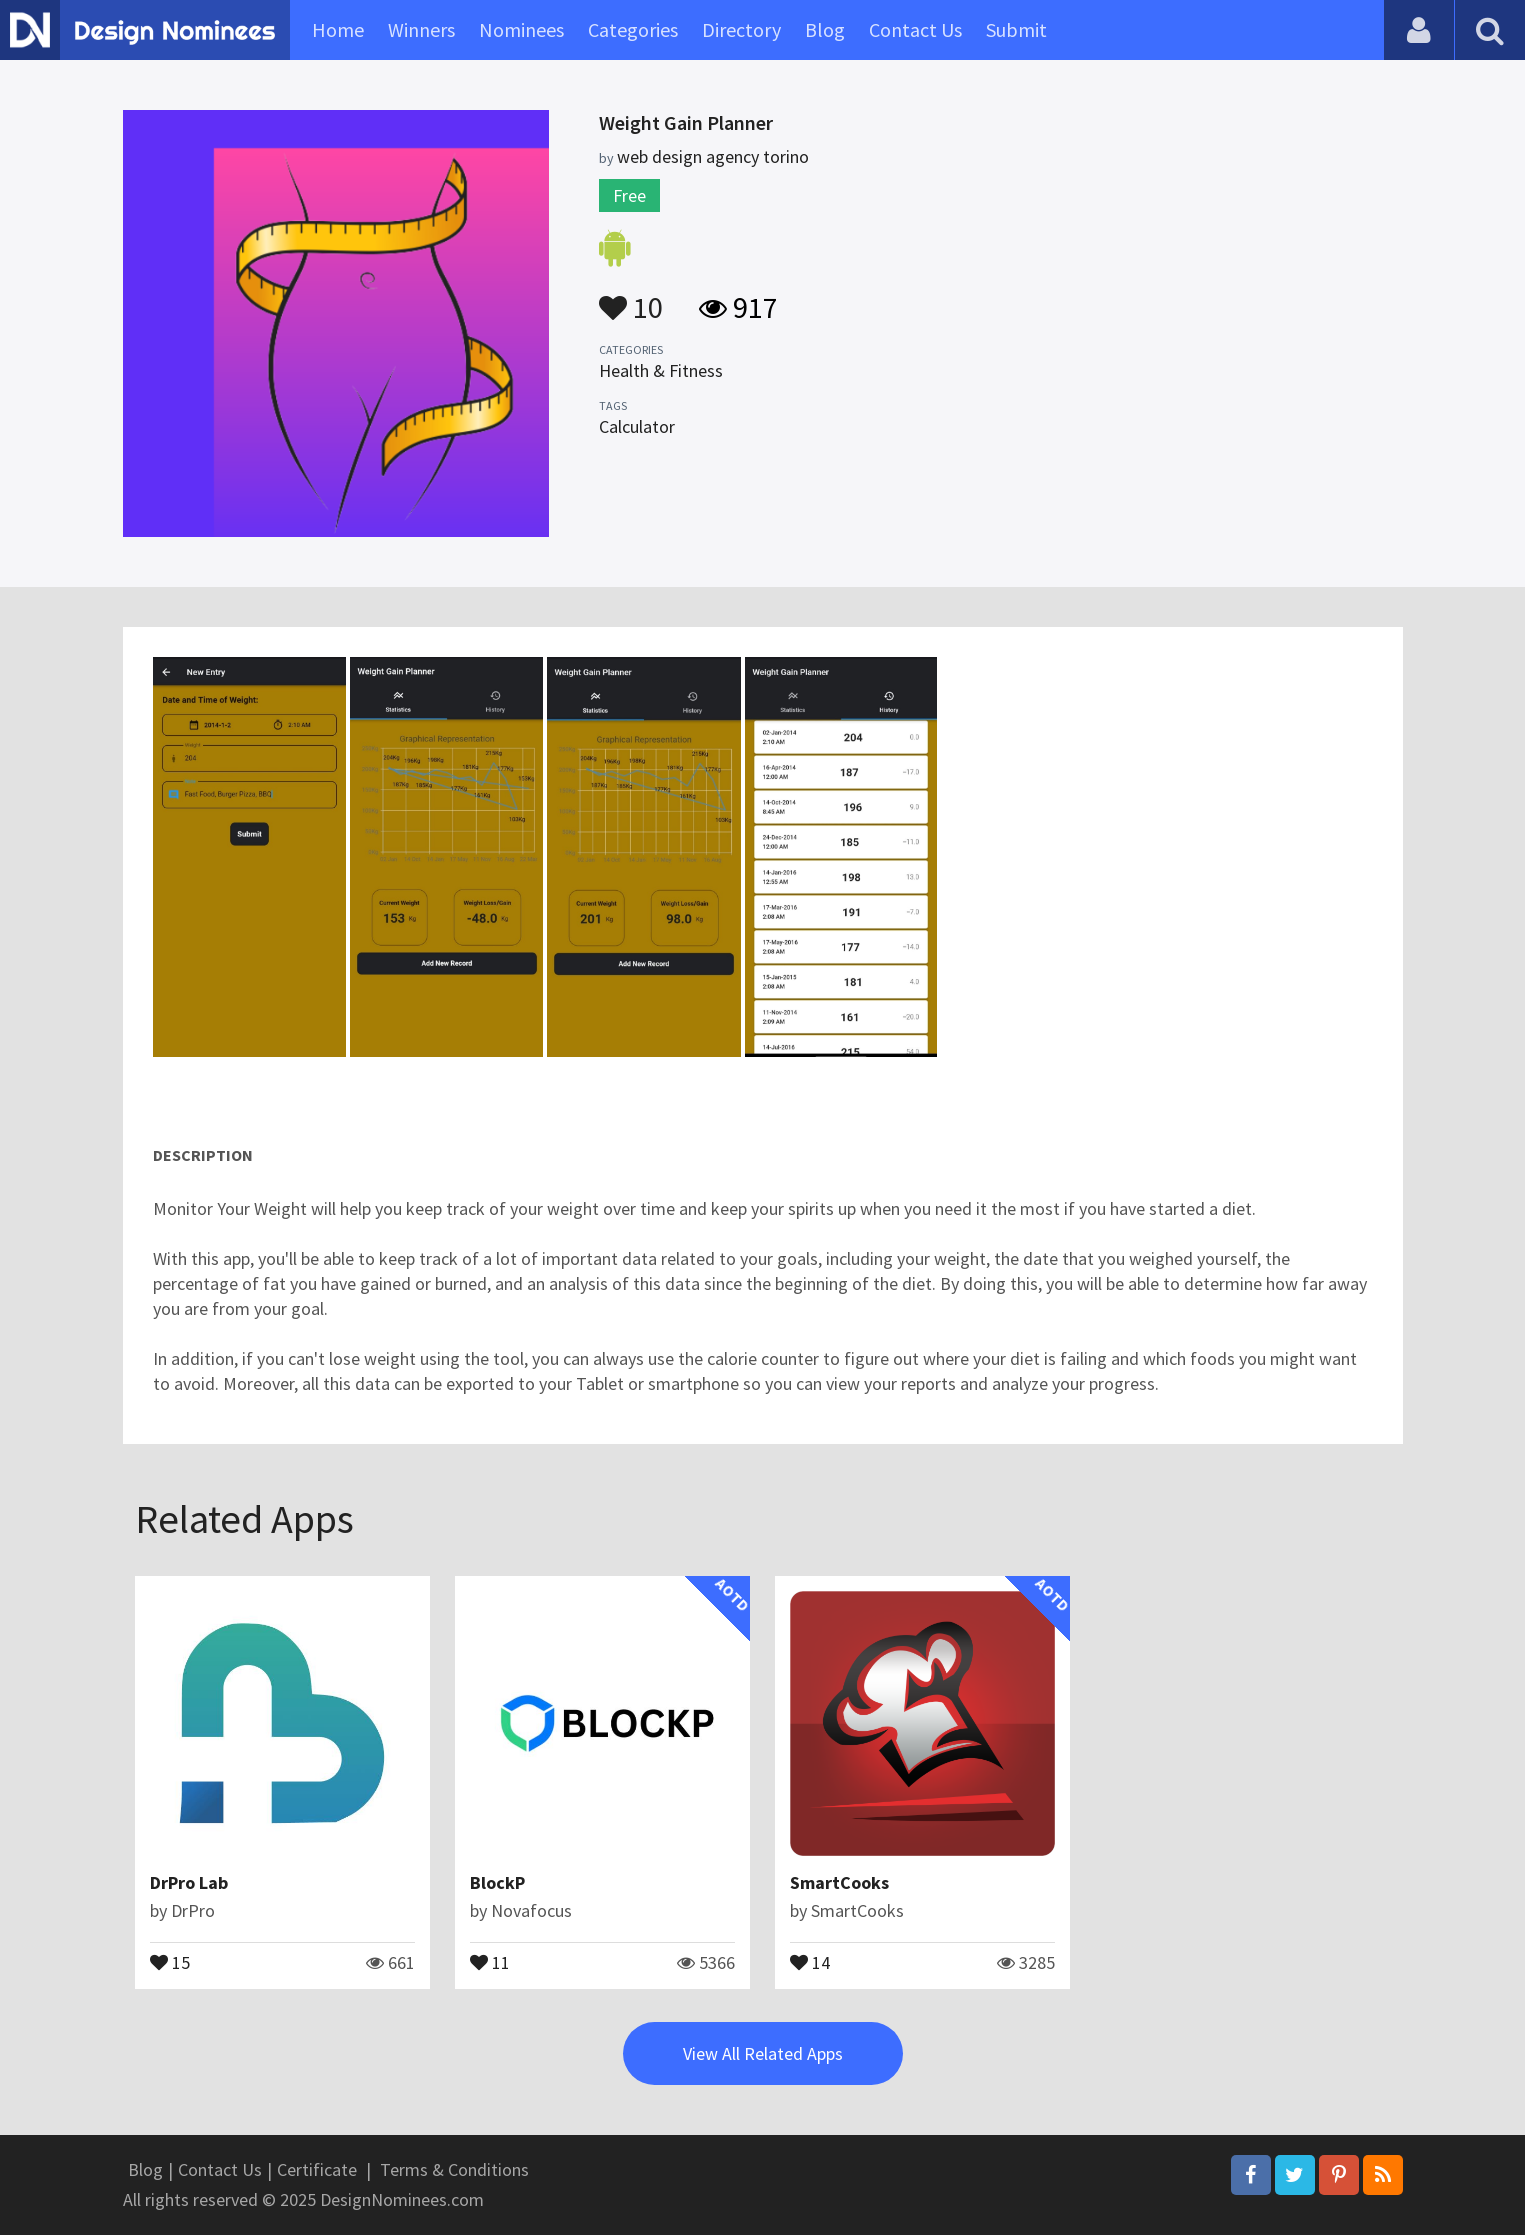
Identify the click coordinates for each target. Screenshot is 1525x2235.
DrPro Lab (189, 1882)
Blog (825, 29)
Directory (741, 29)
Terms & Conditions (454, 2169)
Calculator (637, 426)
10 (631, 298)
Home (338, 29)
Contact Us (915, 29)
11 (490, 1961)
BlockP (497, 1882)
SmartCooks (839, 1882)
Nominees (521, 29)
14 (810, 1961)
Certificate (317, 2169)
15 (170, 1961)
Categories (633, 29)
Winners (421, 29)
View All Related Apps (763, 2053)
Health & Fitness (661, 370)
